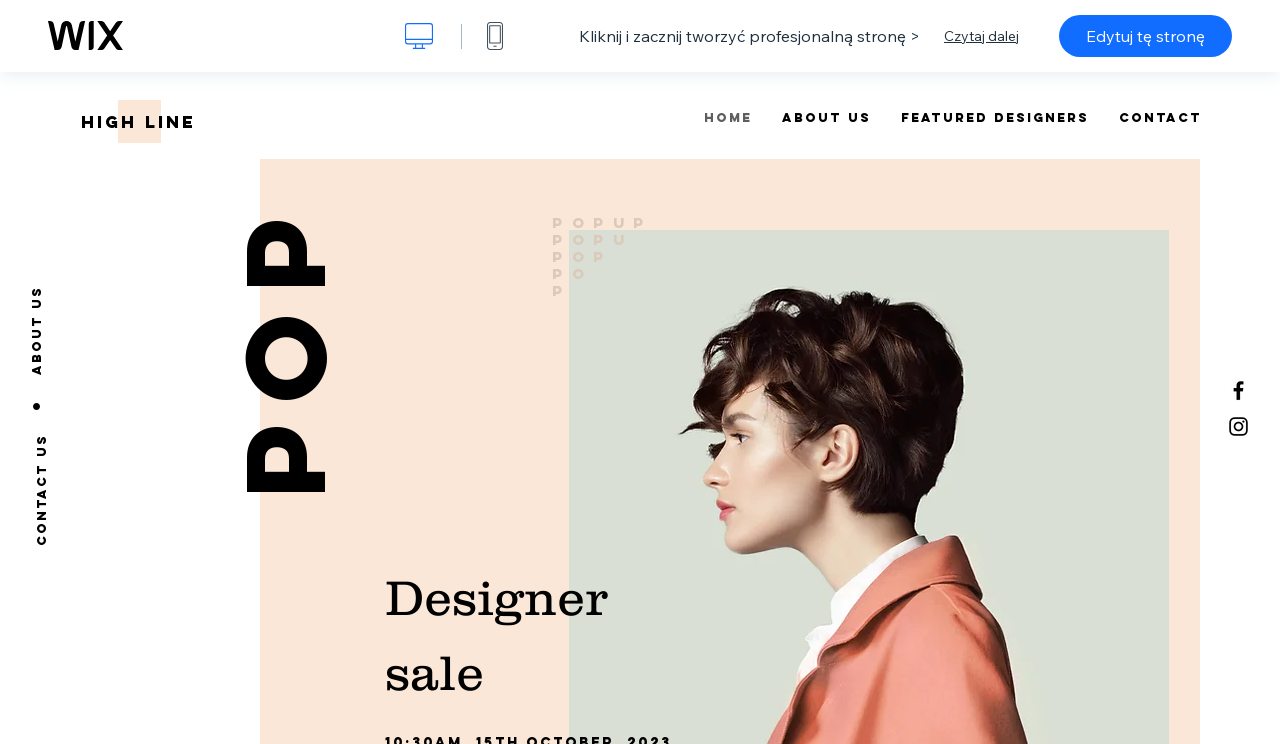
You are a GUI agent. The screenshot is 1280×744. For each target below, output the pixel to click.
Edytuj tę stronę (1145, 36)
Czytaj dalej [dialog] (981, 36)
